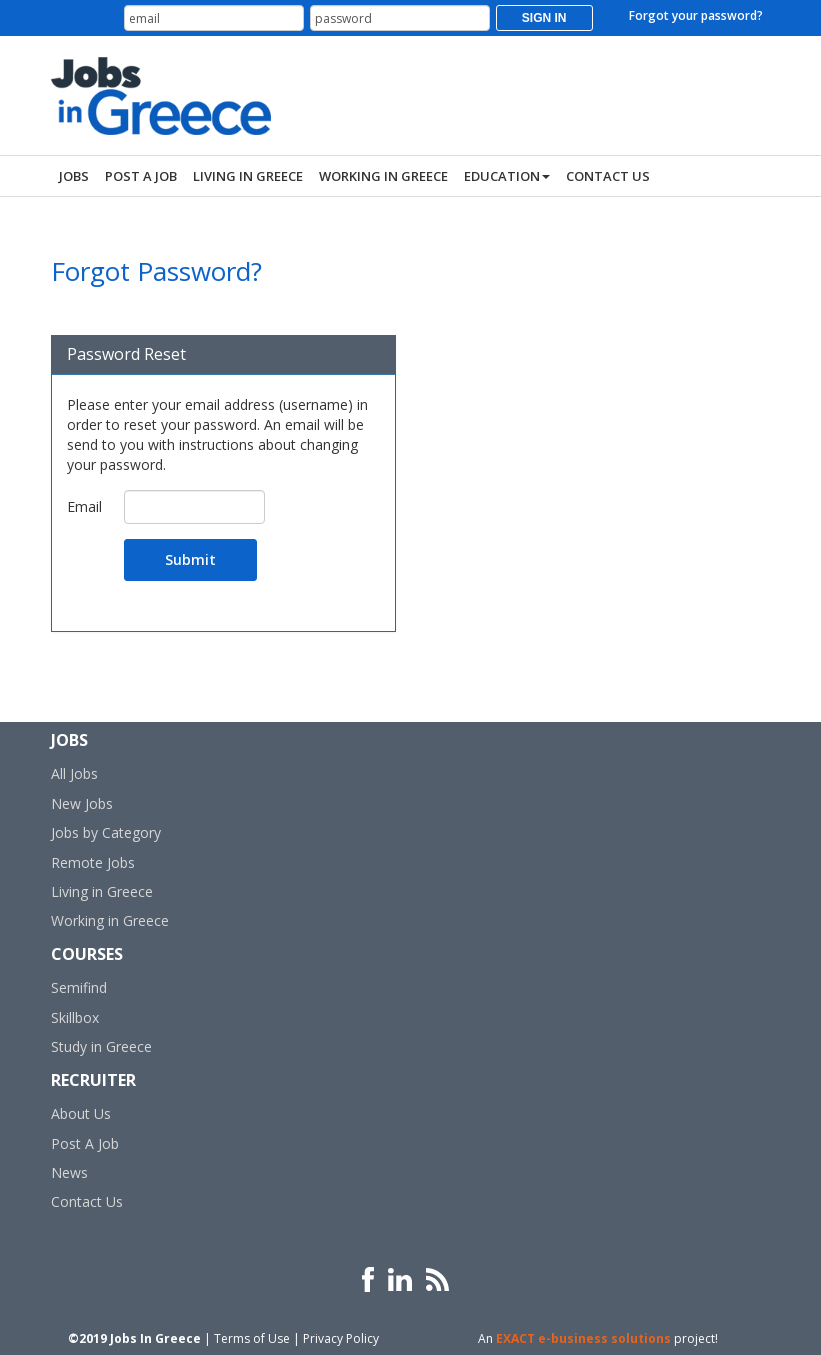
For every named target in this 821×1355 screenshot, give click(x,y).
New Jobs (82, 803)
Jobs (74, 176)
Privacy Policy (341, 1338)
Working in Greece (110, 920)
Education (507, 176)
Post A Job (85, 1143)
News (69, 1172)
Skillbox (75, 1017)
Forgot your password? (696, 15)
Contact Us (608, 176)
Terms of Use (252, 1338)
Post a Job (141, 176)
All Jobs (74, 773)
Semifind (79, 987)
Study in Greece (101, 1046)
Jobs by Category (106, 832)
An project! (598, 1338)
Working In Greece (383, 176)
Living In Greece (248, 176)
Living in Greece (102, 891)
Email (84, 506)
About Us (81, 1113)
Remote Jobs (93, 862)
